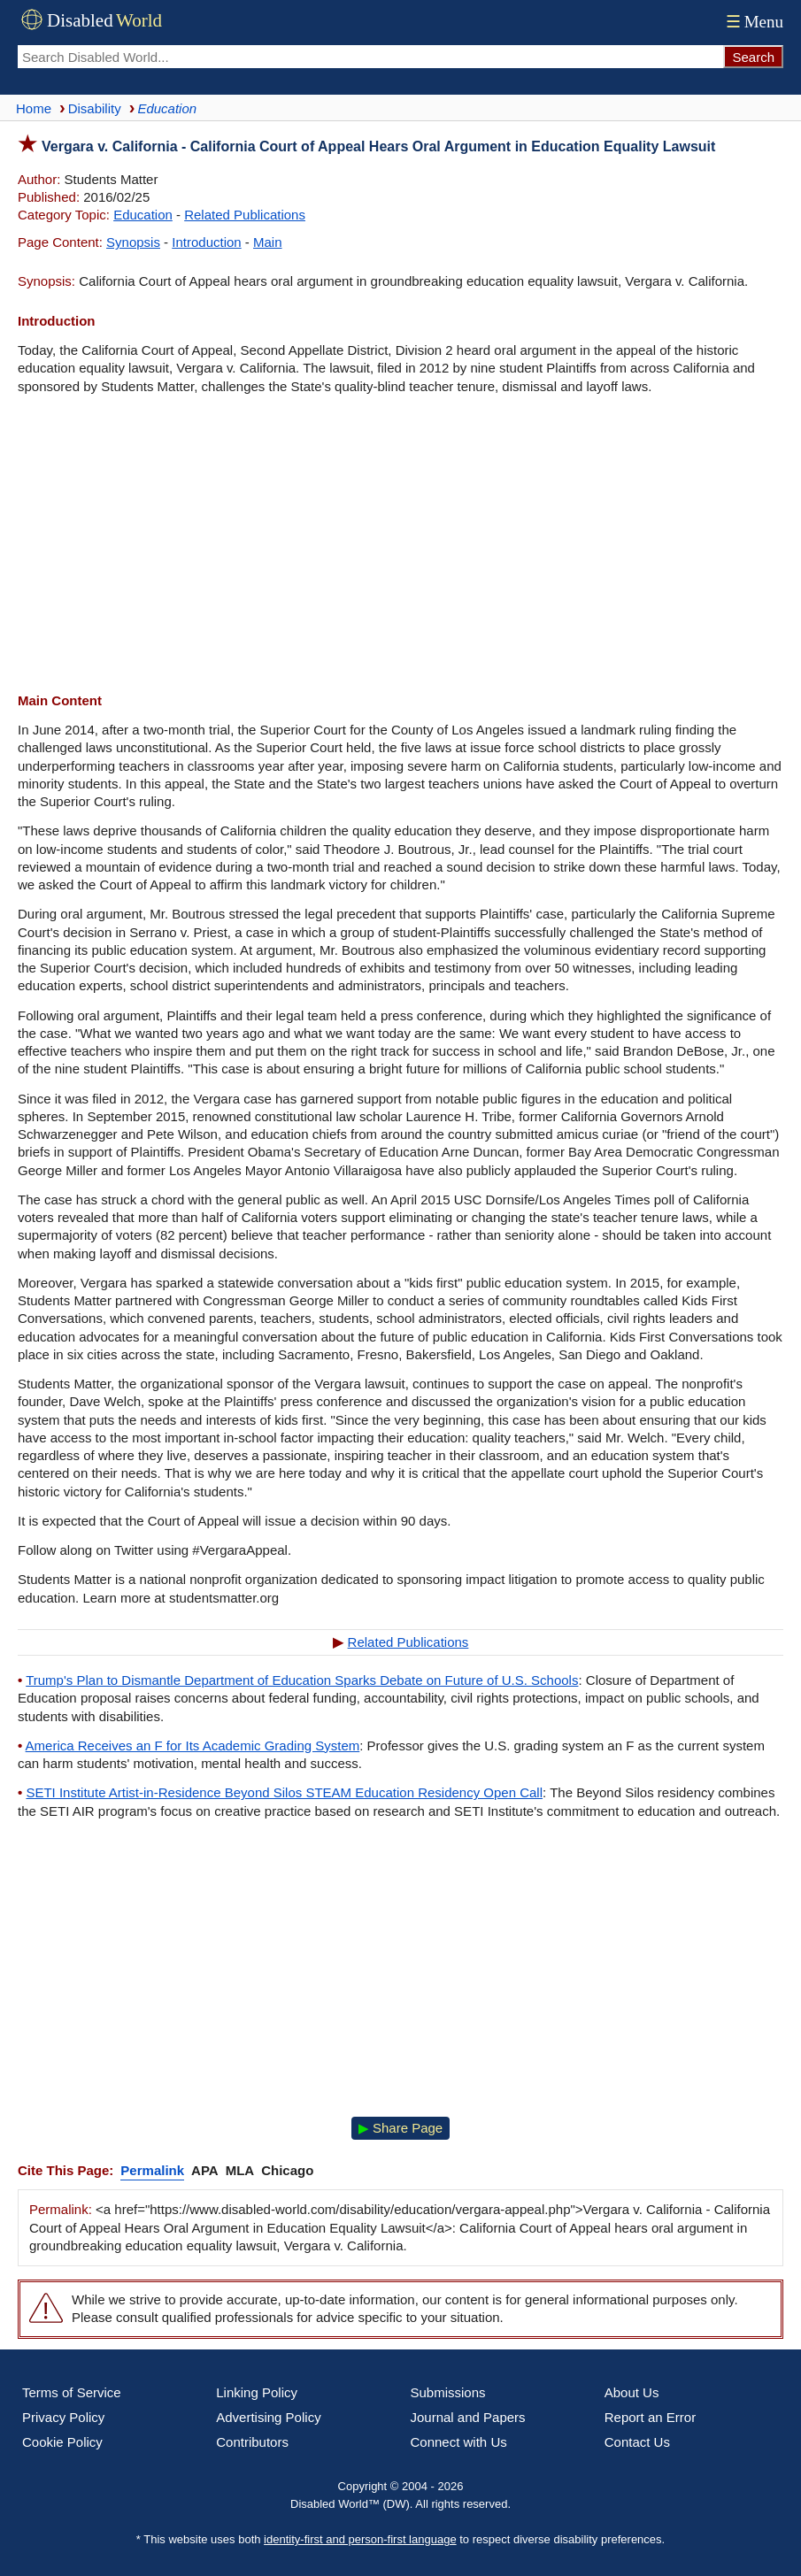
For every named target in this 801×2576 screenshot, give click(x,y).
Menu (752, 22)
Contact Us (637, 2441)
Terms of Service (71, 2392)
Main (267, 242)
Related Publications (244, 214)
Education (143, 214)
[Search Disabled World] (370, 56)
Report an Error (650, 2417)
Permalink (152, 2170)
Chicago (287, 2170)
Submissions (448, 2392)
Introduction (206, 242)
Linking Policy (256, 2392)
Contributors (252, 2441)
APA (205, 2170)
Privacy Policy (63, 2417)
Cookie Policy (62, 2441)
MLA (240, 2170)
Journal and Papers (468, 2417)
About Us (632, 2392)
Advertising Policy (268, 2417)
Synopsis (133, 242)
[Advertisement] (400, 546)
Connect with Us (459, 2441)
